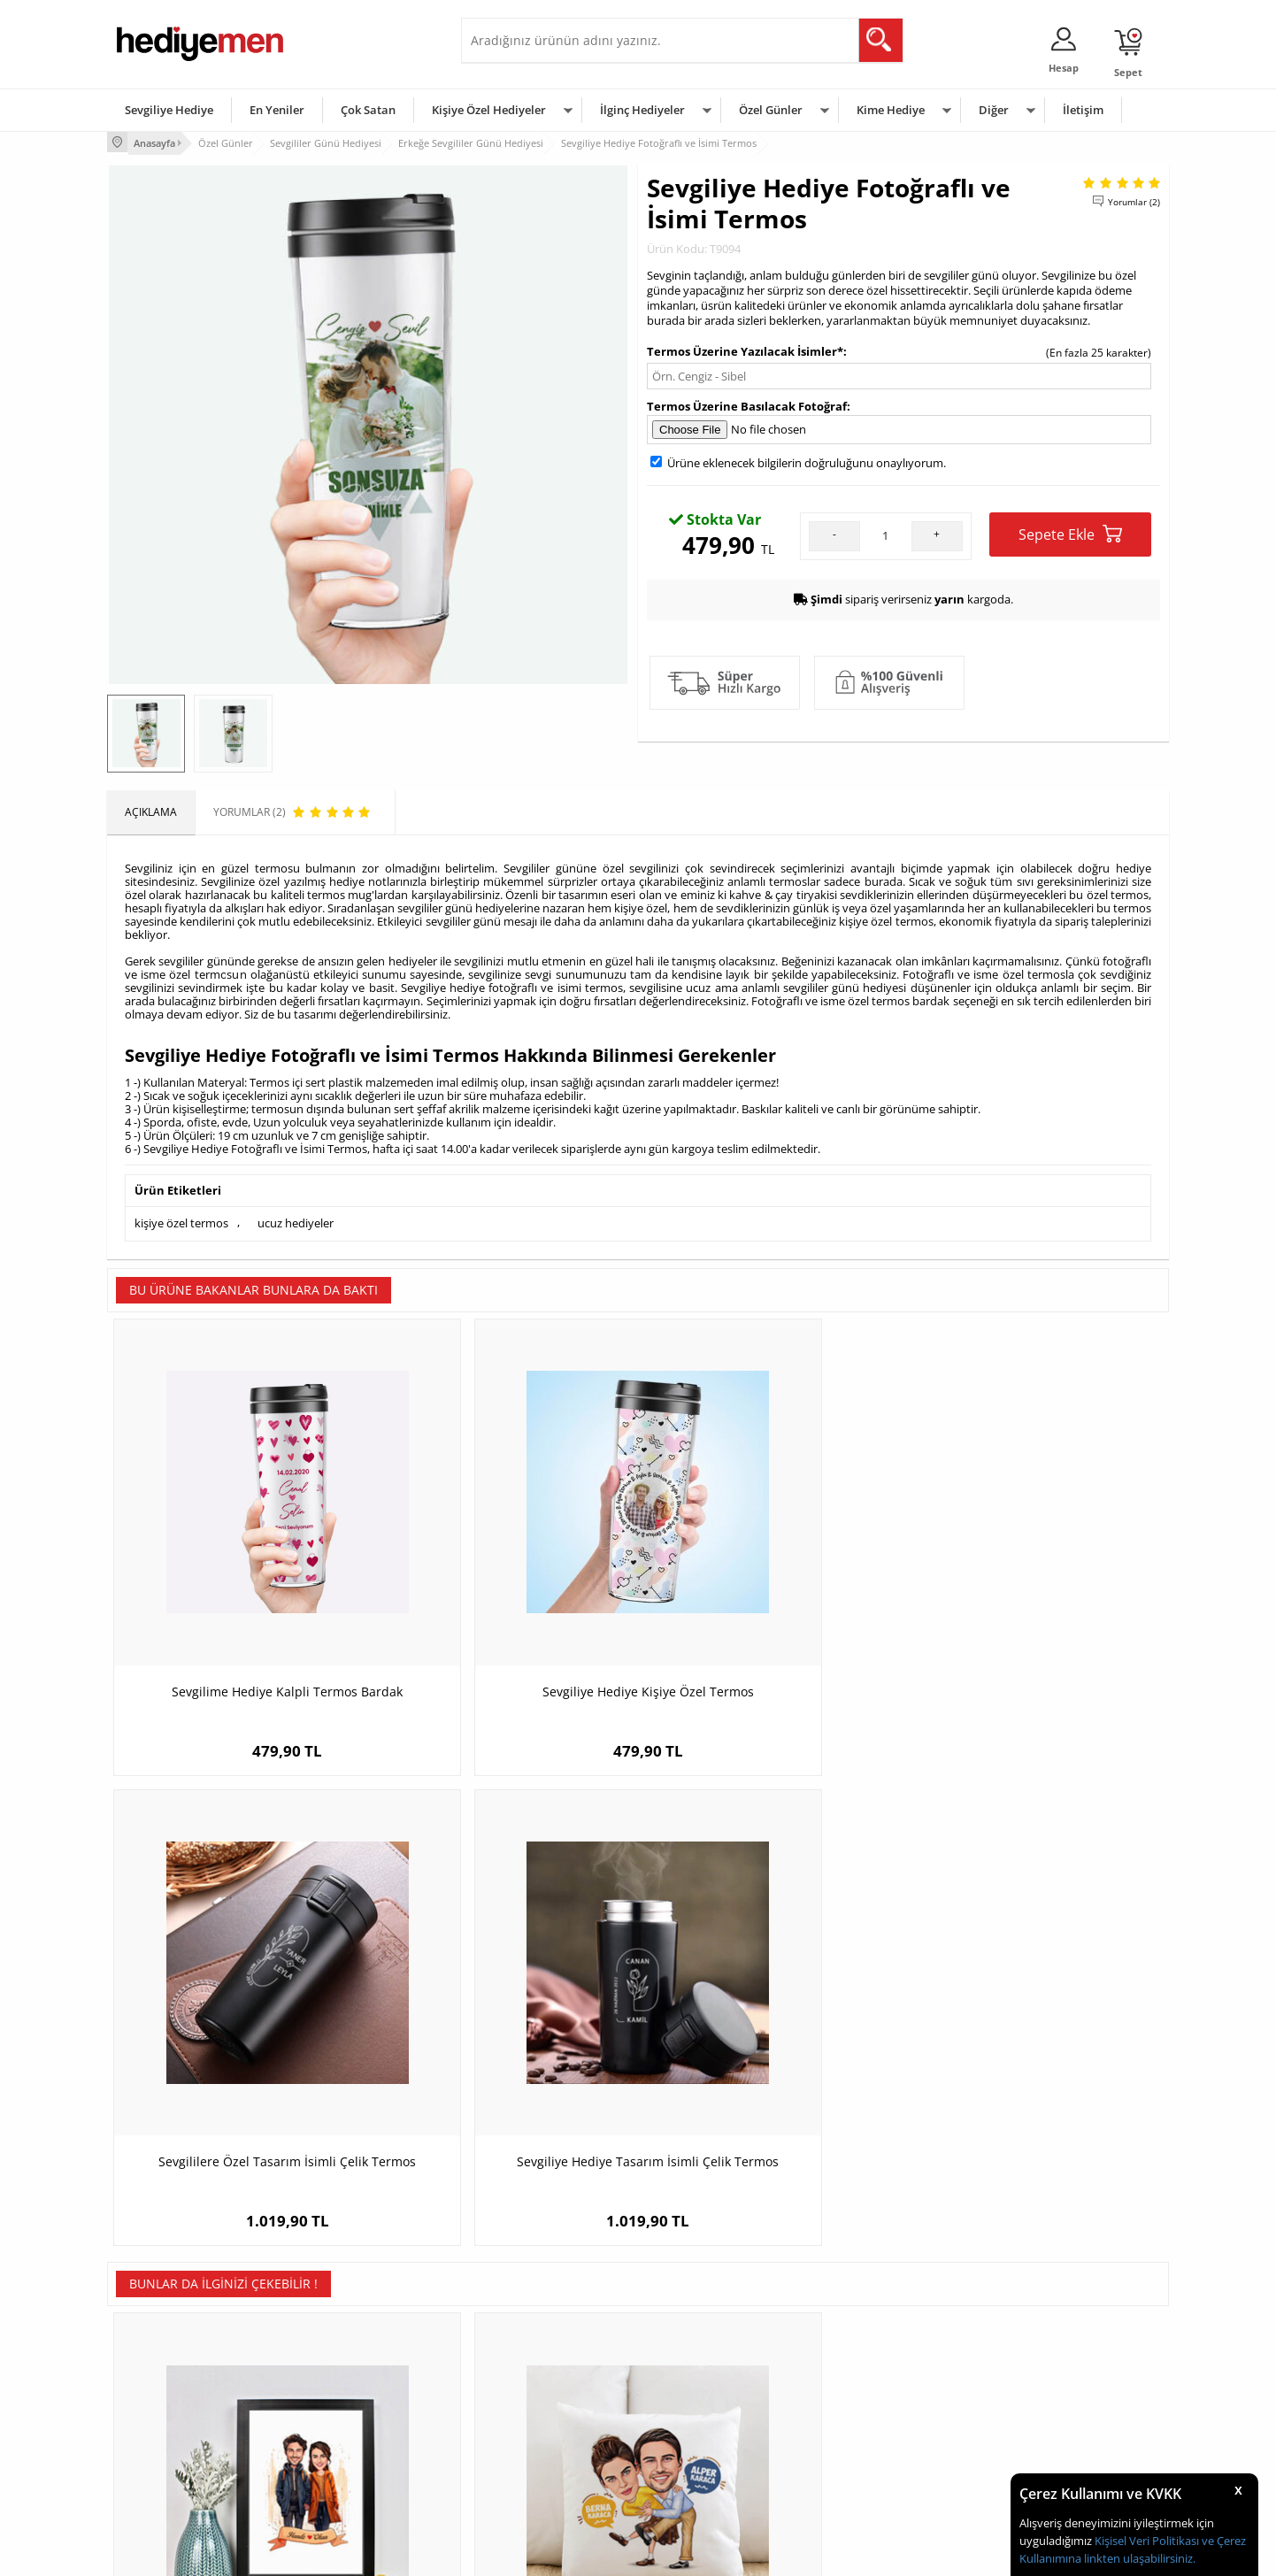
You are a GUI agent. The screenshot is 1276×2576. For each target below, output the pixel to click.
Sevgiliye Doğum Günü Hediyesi (548, 2398)
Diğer (994, 110)
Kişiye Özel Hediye (338, 2345)
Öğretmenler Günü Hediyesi (716, 2451)
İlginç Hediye (855, 2478)
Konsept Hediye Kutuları (529, 2345)
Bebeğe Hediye (861, 2425)
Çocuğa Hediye (861, 2398)
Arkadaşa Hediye (866, 2451)
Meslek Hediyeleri (337, 2478)
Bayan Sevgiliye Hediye (527, 2451)
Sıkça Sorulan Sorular (168, 2478)
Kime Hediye (891, 110)
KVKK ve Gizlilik (152, 2451)
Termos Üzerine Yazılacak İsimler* (745, 349)
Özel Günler (771, 110)
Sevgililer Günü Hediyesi (706, 2345)
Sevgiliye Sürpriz (333, 2451)
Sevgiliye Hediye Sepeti (527, 2372)
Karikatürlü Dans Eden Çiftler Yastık (505, 2018)
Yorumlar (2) (1134, 199)
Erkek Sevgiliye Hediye (525, 2425)
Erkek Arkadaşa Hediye (350, 2372)
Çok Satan (368, 110)
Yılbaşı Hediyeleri (689, 2398)
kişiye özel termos (181, 1220)
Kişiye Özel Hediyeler (489, 110)
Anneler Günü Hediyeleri (707, 2425)
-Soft (545, 2553)
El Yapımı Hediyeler (340, 2425)
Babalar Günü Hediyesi (703, 2478)
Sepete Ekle (1070, 532)
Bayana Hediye (861, 2372)
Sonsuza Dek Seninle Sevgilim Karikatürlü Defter (771, 2027)
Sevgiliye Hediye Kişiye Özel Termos (505, 1589)
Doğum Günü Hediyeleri (706, 2372)
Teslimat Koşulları (160, 2345)
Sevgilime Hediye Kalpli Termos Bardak (240, 1598)
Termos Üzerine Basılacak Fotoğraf (747, 403)
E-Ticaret (584, 2553)
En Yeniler (277, 110)
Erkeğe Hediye (860, 2345)
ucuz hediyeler (296, 1220)
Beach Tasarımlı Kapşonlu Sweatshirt (1036, 2018)
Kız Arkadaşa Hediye (343, 2398)
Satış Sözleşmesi (157, 2398)
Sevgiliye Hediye (169, 110)
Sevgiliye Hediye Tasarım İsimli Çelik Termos (1036, 1598)
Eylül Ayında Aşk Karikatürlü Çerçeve (240, 2018)
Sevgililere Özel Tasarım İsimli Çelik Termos (771, 1598)
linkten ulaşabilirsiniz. (1138, 2558)
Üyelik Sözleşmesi (160, 2372)
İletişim (1083, 110)
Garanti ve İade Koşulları (176, 2425)
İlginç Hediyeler (642, 110)
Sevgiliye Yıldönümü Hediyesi (541, 2478)
